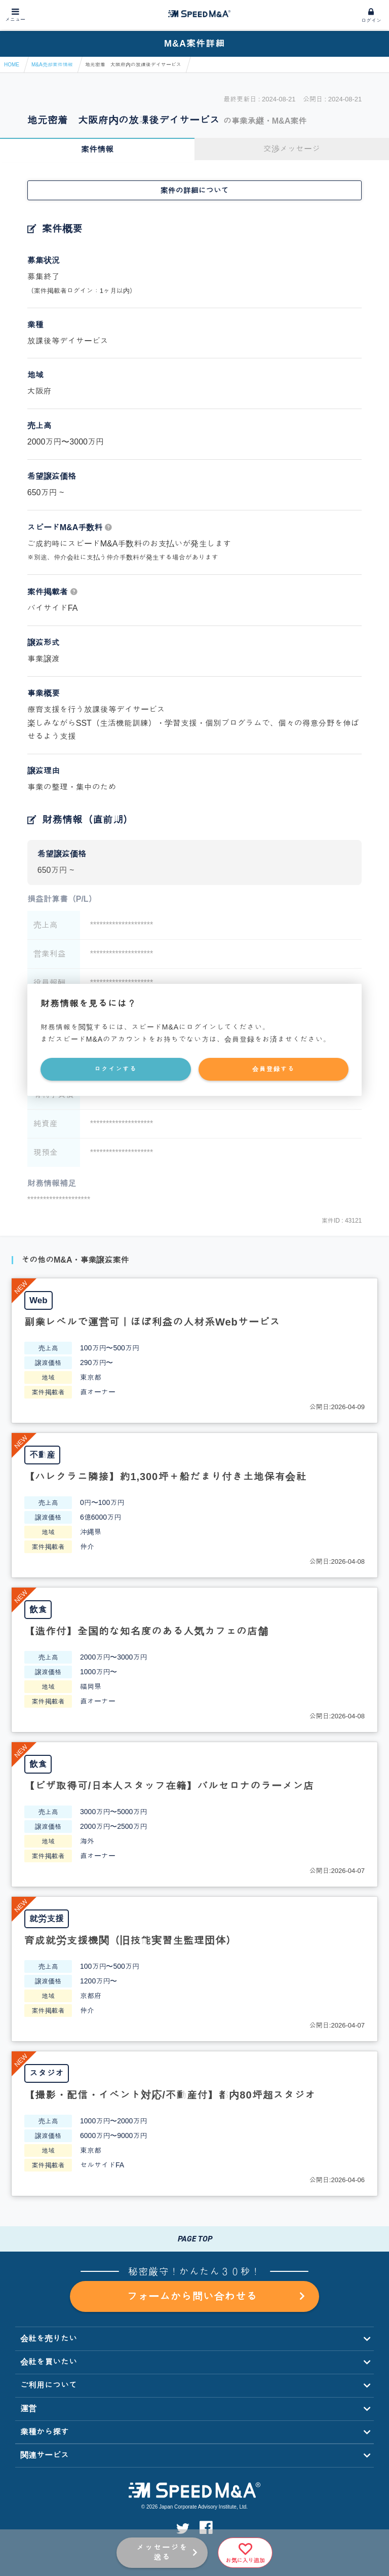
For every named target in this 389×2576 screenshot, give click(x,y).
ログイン (371, 20)
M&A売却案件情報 (52, 64)
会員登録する (273, 1069)
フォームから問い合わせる (215, 2297)
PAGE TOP (194, 2238)
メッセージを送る (162, 2552)
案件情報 (97, 149)
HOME (11, 64)
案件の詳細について (195, 190)
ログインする (115, 1069)
